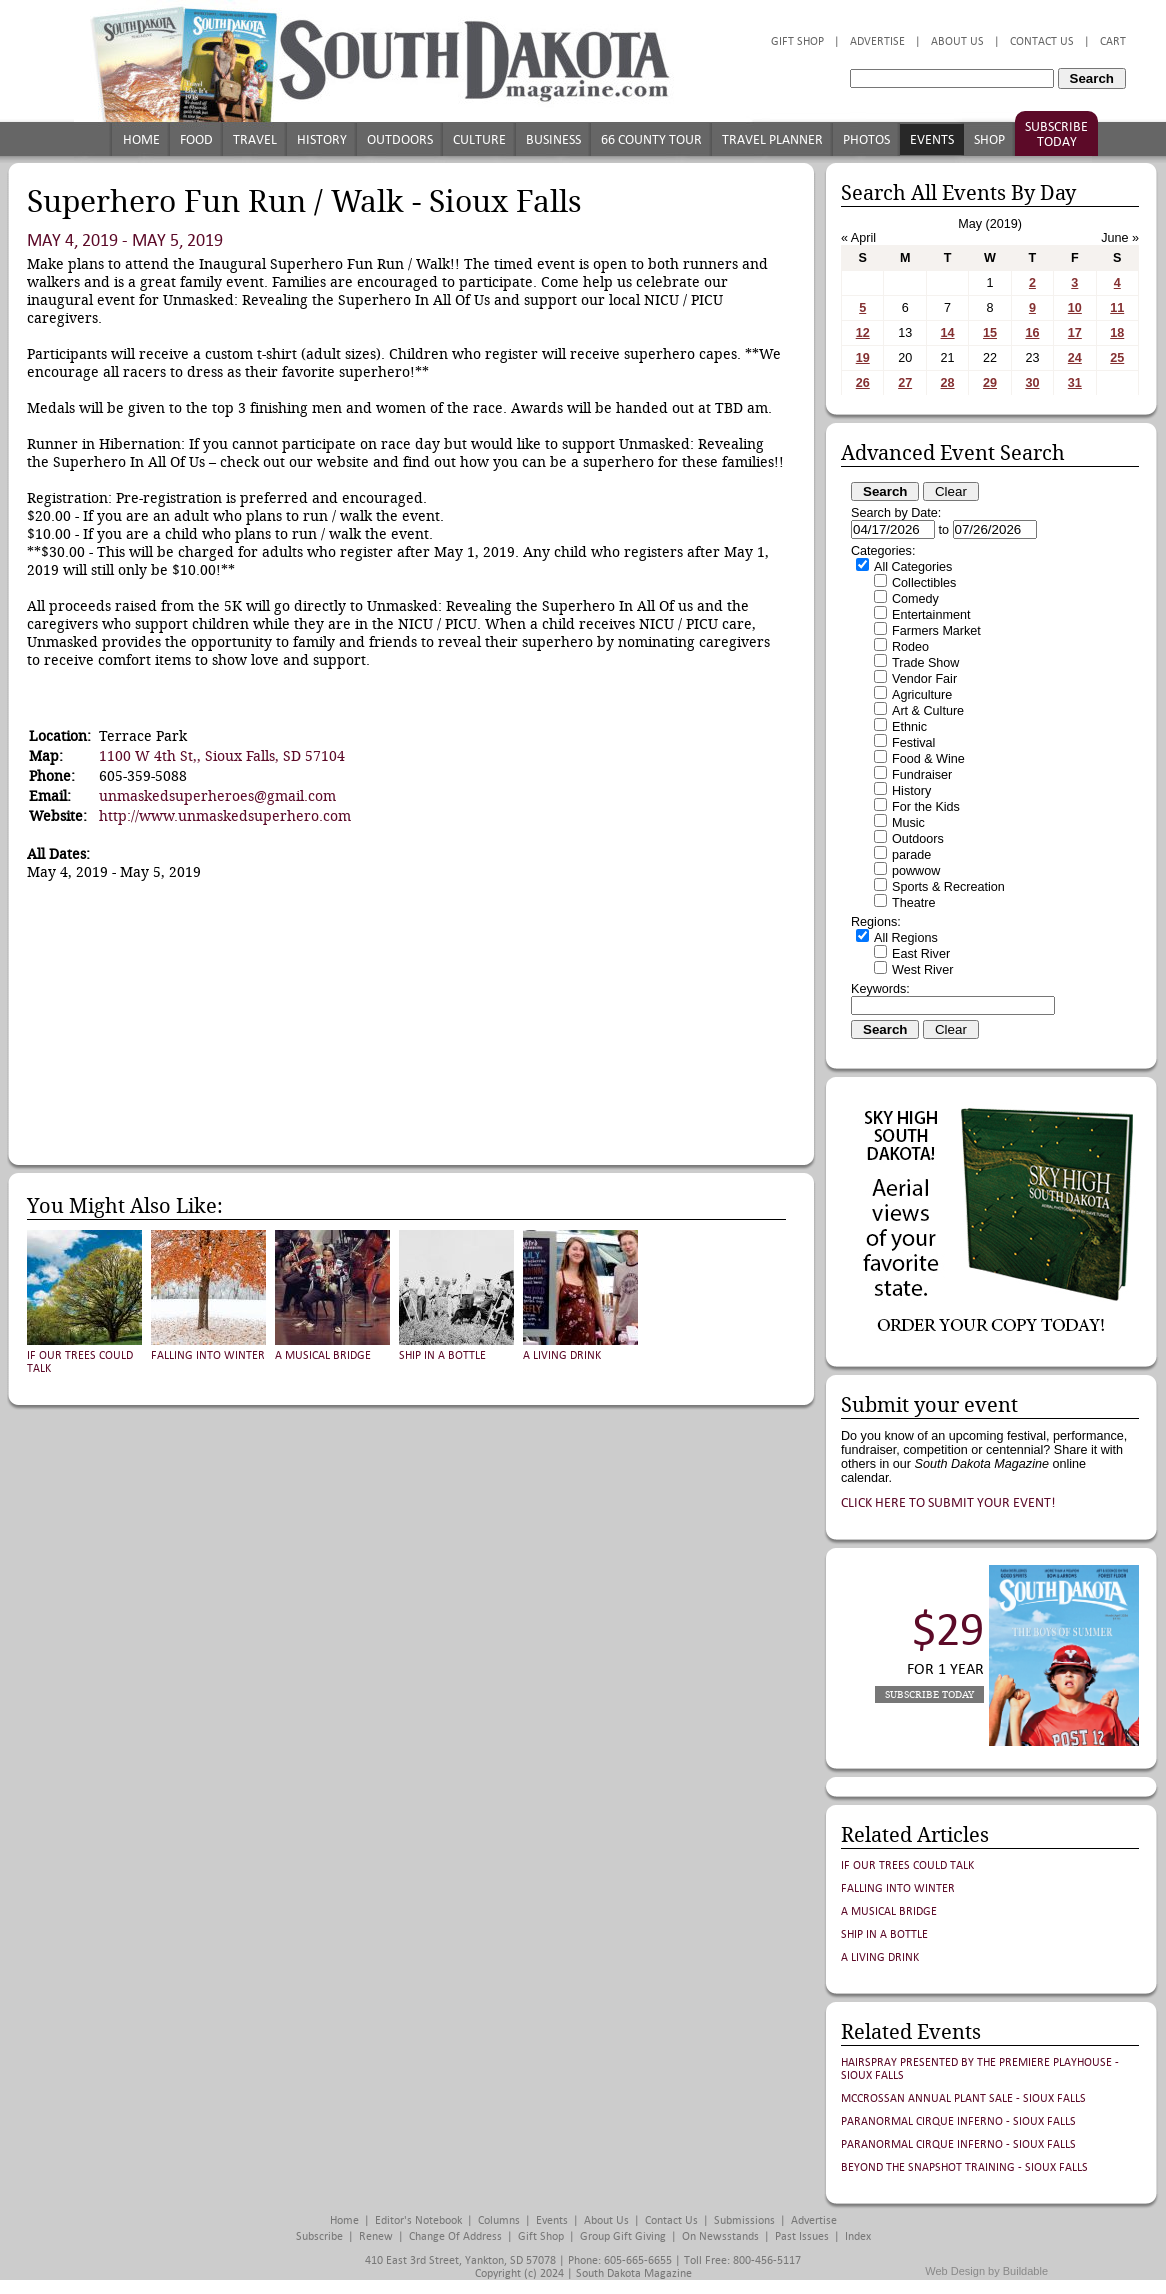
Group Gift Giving (623, 2236)
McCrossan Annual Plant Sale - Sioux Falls (963, 2098)
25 (1117, 358)
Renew (376, 2236)
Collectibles (924, 583)
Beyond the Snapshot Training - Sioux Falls (964, 2167)
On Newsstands (720, 2236)
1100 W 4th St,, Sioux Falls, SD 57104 (222, 756)
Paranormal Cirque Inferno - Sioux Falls (958, 2121)
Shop (989, 139)
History (322, 139)
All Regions (906, 938)
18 (1117, 333)
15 (990, 333)
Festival (913, 743)
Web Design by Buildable (986, 2271)
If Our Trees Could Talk (907, 1865)
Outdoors (400, 139)
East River (921, 954)
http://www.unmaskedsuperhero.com (225, 816)
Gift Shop (797, 41)
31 (1075, 383)
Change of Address (455, 2236)
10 (1075, 308)
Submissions (744, 2220)
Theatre (913, 903)
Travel (255, 139)
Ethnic (909, 727)
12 (863, 333)
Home (141, 139)
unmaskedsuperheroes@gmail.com (217, 796)
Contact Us (1042, 41)
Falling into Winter (208, 1355)
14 (948, 333)
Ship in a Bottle (442, 1355)
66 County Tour (651, 139)
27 (905, 383)
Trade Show (925, 663)
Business (553, 139)
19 (863, 358)
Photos (866, 139)
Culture (479, 139)
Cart (1113, 41)
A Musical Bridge (323, 1355)
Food (196, 139)
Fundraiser (922, 775)
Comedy (915, 599)
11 (1117, 308)
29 (990, 383)
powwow (916, 871)
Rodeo (910, 647)
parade (911, 855)
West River (922, 970)
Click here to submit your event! (948, 1502)
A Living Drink (562, 1355)
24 (1075, 358)
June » (1120, 238)
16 (1032, 333)
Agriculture (922, 695)
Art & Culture (928, 711)
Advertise (877, 41)
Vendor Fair (924, 679)
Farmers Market (936, 631)
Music (908, 823)
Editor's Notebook (418, 2220)
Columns (499, 2220)
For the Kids (926, 807)
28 (948, 383)
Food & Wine (928, 759)
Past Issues (802, 2236)
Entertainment (931, 615)
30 (1032, 383)
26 (863, 383)
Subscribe (319, 2236)
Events (932, 139)
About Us (957, 41)
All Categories (913, 567)
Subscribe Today (1056, 134)
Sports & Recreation (948, 887)
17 (1075, 333)
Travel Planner (772, 139)
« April (858, 238)
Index (858, 2236)
